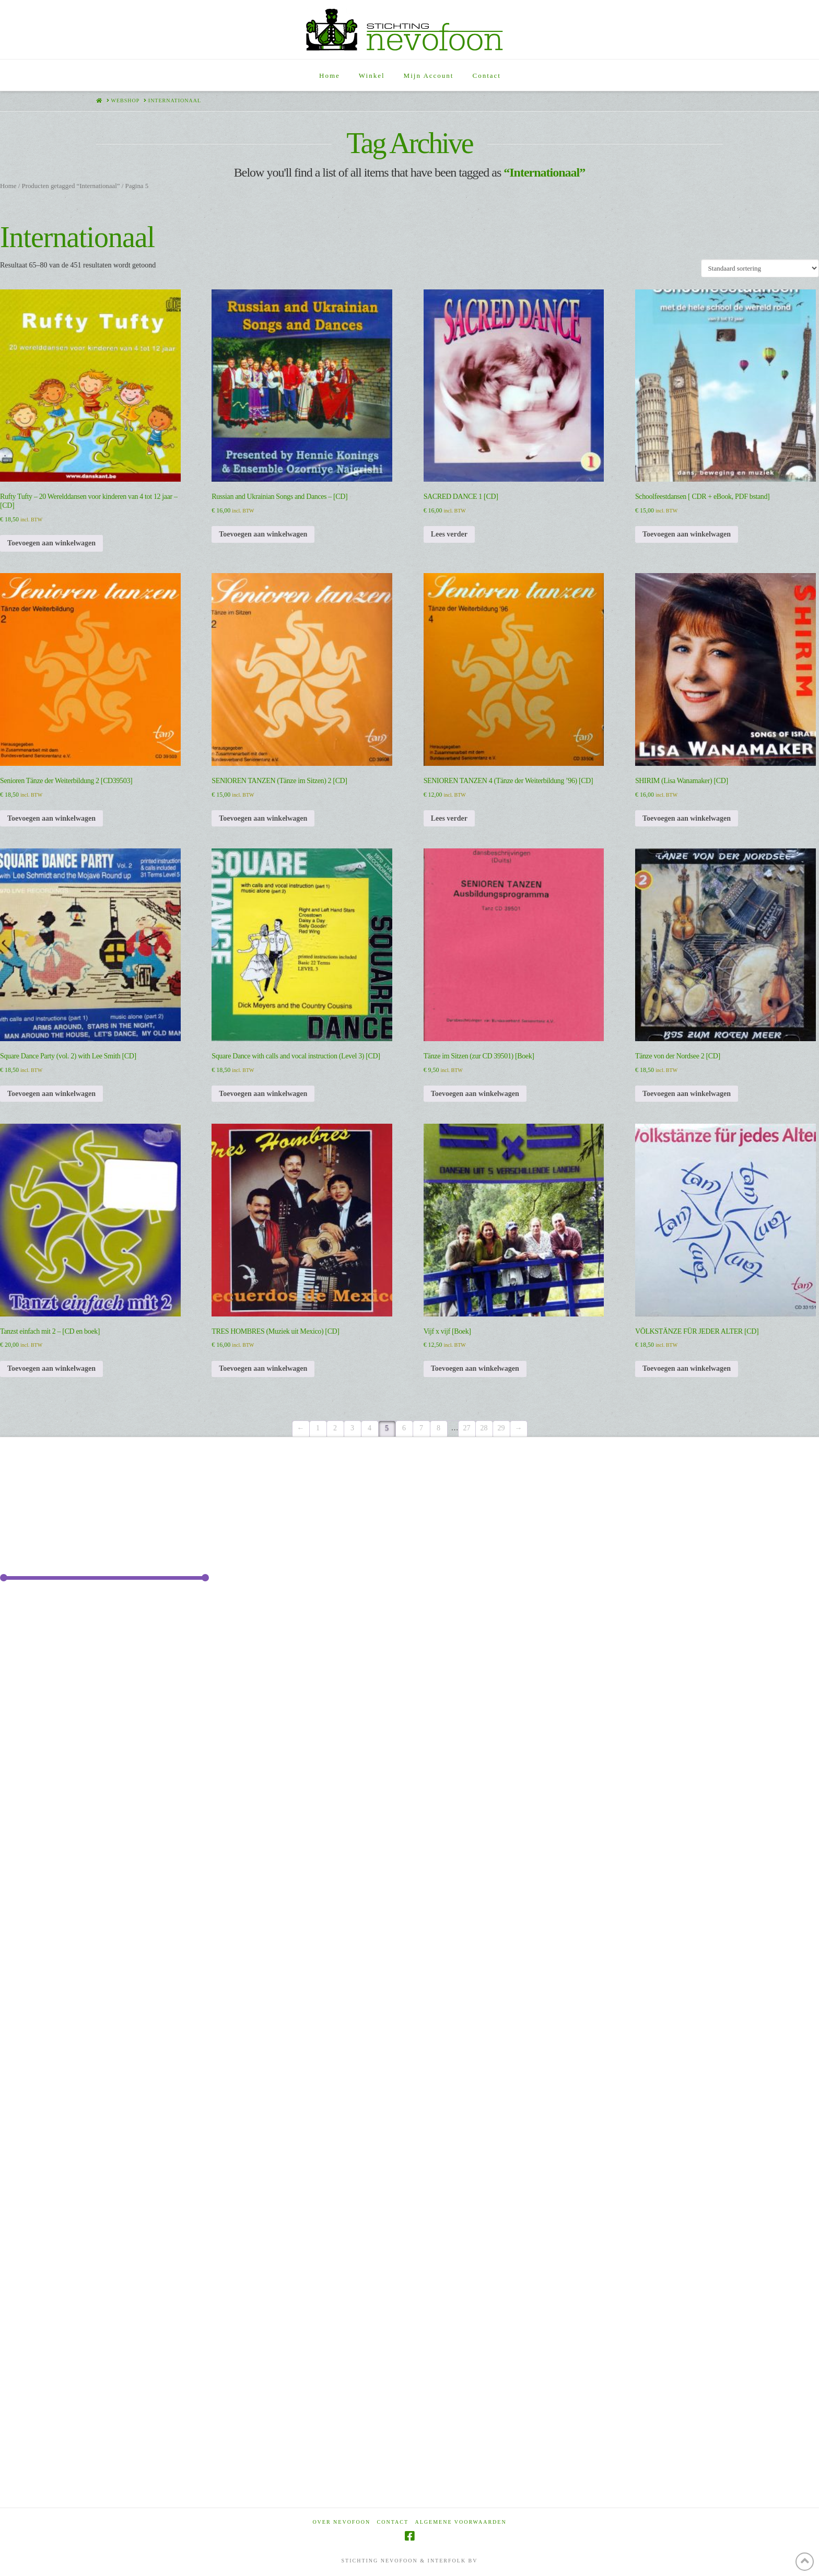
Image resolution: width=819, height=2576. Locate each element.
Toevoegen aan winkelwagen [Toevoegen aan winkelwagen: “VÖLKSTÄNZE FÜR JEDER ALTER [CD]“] (686, 1368)
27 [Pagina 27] (467, 1428)
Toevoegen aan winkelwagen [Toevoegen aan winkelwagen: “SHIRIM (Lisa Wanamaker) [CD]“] (686, 818)
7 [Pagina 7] (421, 1428)
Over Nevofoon (341, 2522)
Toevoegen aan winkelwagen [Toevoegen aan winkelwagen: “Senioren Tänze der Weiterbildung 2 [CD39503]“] (51, 818)
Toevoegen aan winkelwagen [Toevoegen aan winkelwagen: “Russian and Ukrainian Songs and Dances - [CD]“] (263, 534)
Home (8, 186)
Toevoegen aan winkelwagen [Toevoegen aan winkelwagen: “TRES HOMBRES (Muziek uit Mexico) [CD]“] (263, 1368)
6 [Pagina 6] (404, 1428)
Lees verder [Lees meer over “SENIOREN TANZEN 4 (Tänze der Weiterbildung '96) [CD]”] (449, 818)
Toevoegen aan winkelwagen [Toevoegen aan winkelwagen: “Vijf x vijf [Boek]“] (475, 1368)
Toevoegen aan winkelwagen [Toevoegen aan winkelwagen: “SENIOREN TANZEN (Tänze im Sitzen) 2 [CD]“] (263, 818)
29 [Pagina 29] (501, 1428)
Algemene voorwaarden (461, 2522)
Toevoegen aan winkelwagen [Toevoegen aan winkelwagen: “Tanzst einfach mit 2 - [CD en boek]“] (51, 1368)
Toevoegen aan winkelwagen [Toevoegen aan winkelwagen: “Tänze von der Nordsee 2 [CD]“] (686, 1094)
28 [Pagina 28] (484, 1428)
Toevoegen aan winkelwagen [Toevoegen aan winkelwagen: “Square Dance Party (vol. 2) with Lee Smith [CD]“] (51, 1094)
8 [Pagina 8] (438, 1428)
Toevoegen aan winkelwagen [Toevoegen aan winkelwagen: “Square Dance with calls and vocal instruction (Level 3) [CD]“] (263, 1094)
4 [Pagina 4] (369, 1428)
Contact (392, 2522)
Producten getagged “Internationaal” (70, 186)
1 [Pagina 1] (318, 1428)
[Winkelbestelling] (760, 268)
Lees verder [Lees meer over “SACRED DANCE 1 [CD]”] (449, 534)
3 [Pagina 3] (352, 1428)
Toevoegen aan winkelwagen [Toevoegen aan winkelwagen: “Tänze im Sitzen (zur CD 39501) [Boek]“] (475, 1094)
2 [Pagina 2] (335, 1428)
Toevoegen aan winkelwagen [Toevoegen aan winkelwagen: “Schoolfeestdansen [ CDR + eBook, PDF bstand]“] (686, 534)
